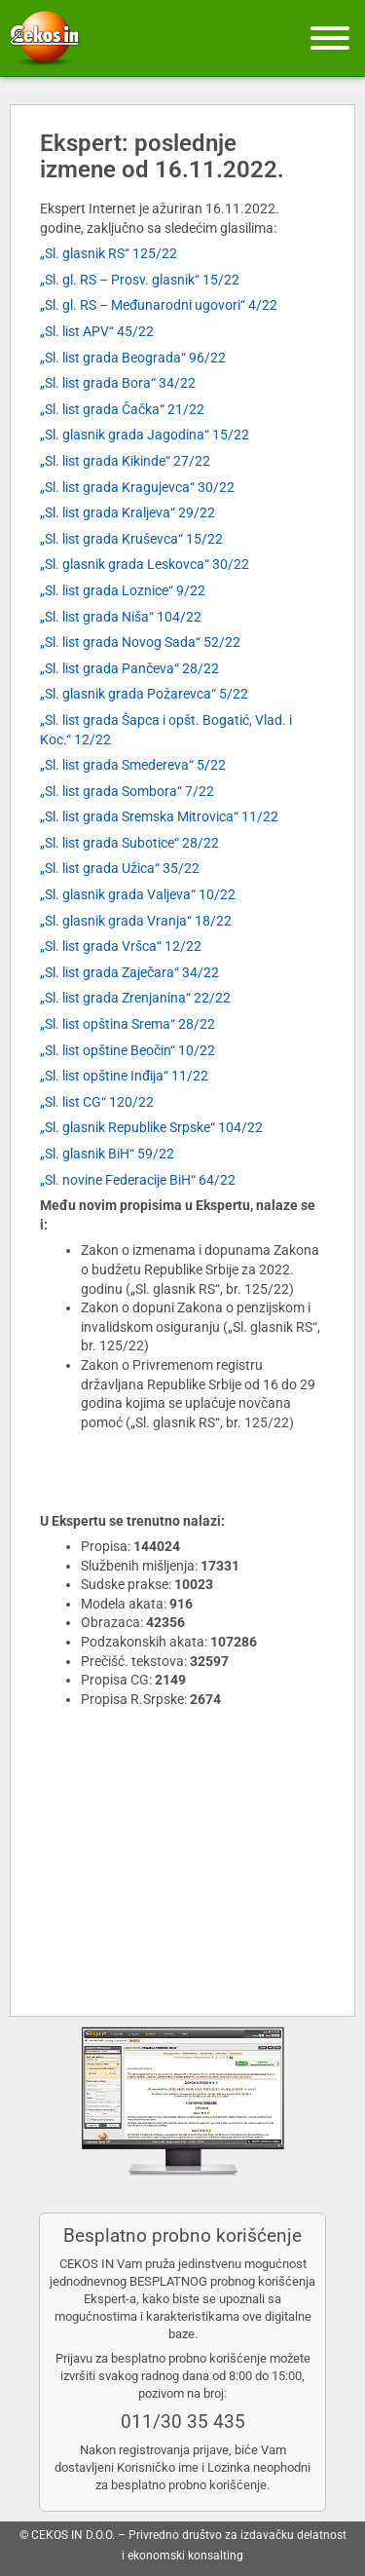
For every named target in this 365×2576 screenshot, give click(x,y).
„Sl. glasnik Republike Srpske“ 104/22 (151, 1127)
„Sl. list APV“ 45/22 (97, 331)
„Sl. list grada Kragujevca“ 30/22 (137, 487)
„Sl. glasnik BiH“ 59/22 (107, 1153)
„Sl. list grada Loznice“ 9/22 (122, 590)
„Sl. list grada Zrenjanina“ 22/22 (135, 997)
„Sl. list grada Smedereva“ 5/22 (133, 765)
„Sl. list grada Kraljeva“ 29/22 (127, 512)
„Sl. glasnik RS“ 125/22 (108, 253)
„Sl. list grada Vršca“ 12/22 (120, 946)
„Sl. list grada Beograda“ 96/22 (133, 357)
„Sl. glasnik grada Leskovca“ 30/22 (144, 564)
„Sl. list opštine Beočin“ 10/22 (127, 1050)
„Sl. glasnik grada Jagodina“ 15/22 (144, 434)
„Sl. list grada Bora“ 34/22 (118, 383)
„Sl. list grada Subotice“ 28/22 (129, 843)
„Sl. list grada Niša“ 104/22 (120, 617)
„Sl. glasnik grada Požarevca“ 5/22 (144, 693)
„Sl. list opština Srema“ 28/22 (127, 1024)
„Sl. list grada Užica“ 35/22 (120, 868)
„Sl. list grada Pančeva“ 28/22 (129, 668)
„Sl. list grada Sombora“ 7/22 (127, 791)
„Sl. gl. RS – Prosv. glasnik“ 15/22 (139, 279)
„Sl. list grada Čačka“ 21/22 (122, 409)
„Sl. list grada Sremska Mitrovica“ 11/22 (159, 816)
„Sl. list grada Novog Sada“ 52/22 (140, 642)
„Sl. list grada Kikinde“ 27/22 (125, 461)
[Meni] (329, 38)
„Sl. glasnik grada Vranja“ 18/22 (136, 920)
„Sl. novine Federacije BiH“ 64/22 (138, 1180)
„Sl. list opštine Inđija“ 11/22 (124, 1075)
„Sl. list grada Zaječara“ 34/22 (129, 972)
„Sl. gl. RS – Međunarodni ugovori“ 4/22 (158, 305)
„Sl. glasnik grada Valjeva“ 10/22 (138, 894)
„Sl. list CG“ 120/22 (97, 1102)
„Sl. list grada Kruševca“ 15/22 (131, 539)
